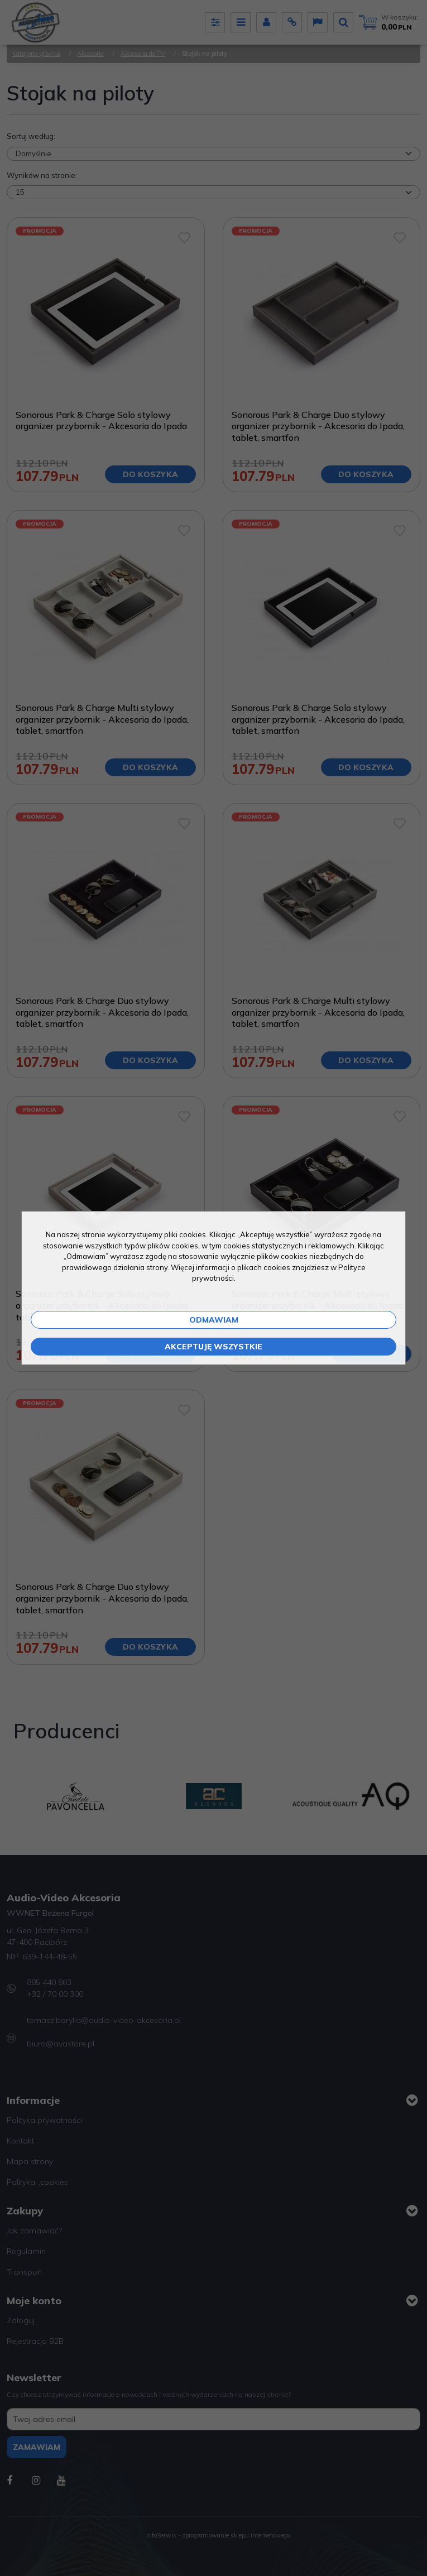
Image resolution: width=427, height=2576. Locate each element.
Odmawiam (213, 1320)
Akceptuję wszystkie (213, 1347)
